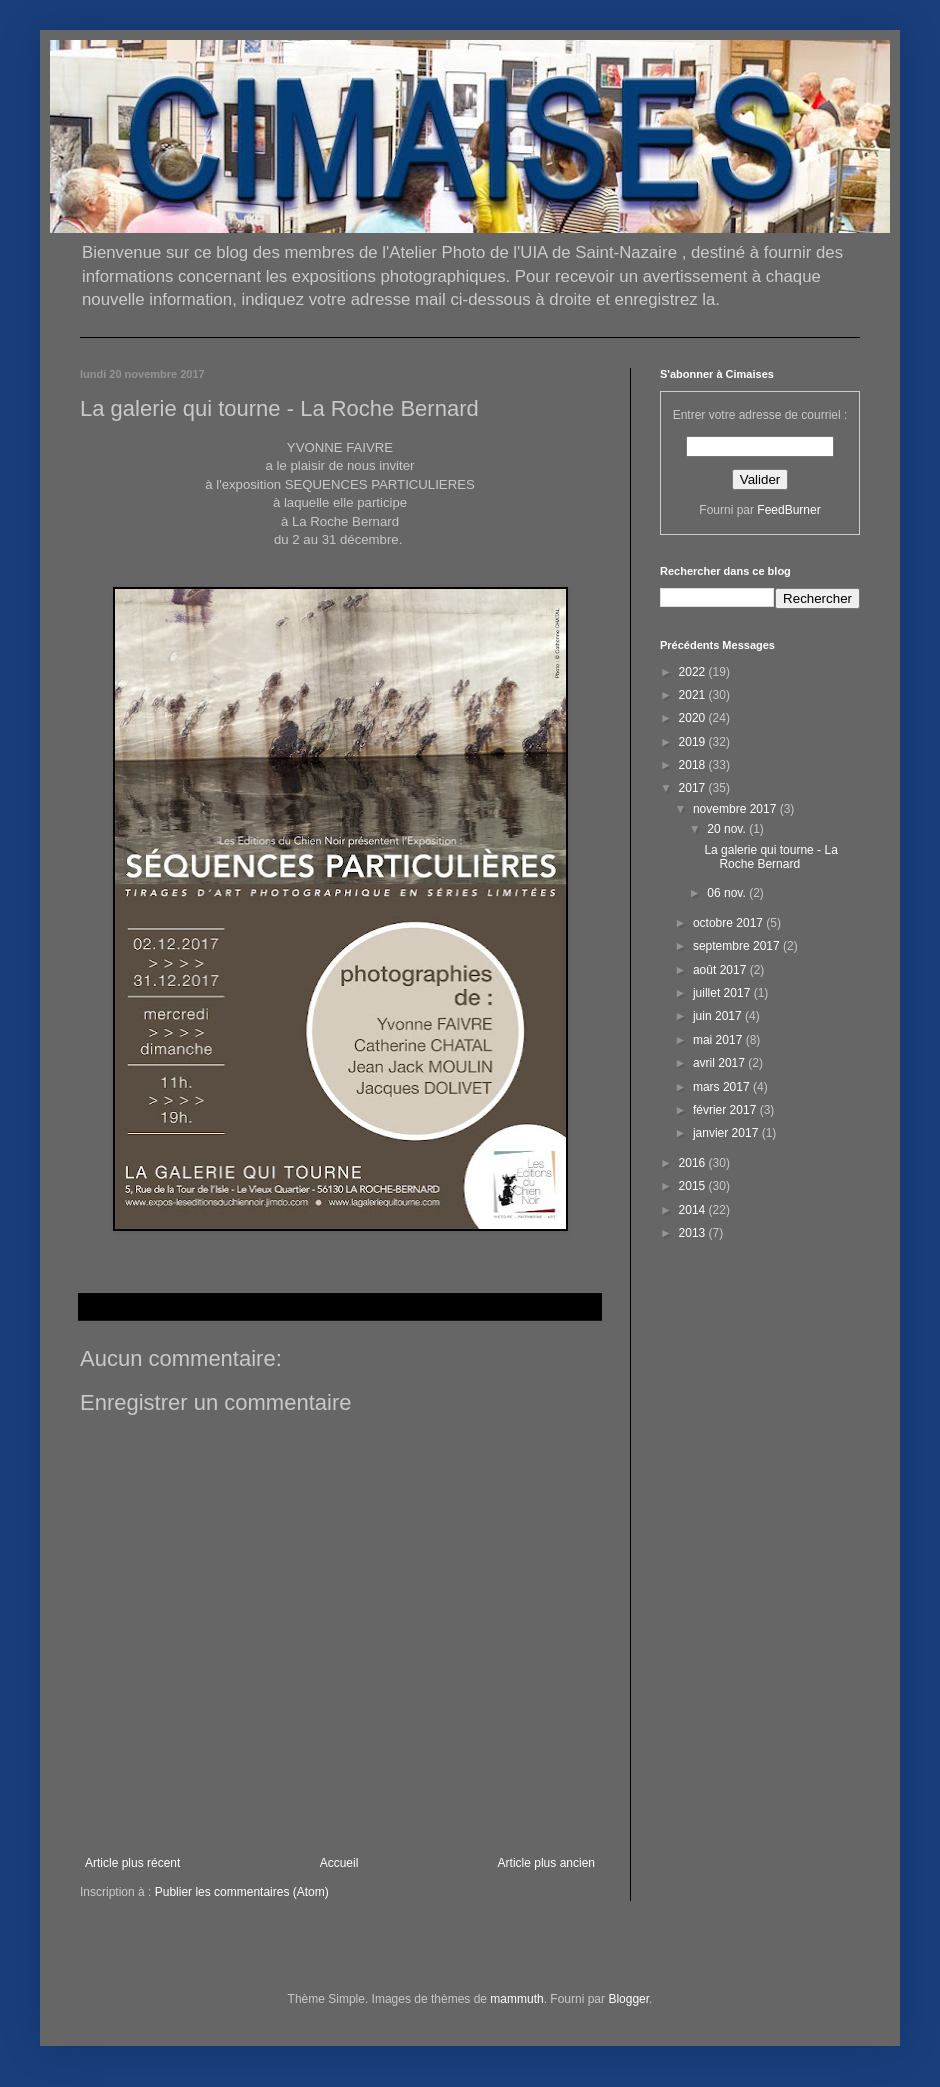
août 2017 (721, 970)
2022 (694, 672)
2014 (694, 1210)
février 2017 (726, 1110)
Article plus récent (132, 1863)
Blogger (628, 1999)
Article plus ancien (546, 1863)
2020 (694, 718)
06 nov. (728, 893)
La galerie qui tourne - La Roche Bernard (770, 857)
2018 (694, 765)
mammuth (516, 1999)
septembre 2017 (738, 946)
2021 (694, 695)
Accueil (339, 1863)
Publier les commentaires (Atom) (242, 1892)
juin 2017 (719, 1016)
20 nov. (728, 829)
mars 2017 (723, 1087)
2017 (694, 788)
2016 (694, 1163)
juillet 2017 (723, 993)
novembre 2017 (736, 809)
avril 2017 (720, 1063)
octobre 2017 (729, 923)
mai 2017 (719, 1040)
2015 (694, 1186)
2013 (694, 1233)
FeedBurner (788, 510)
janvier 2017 (727, 1133)
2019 (694, 742)
